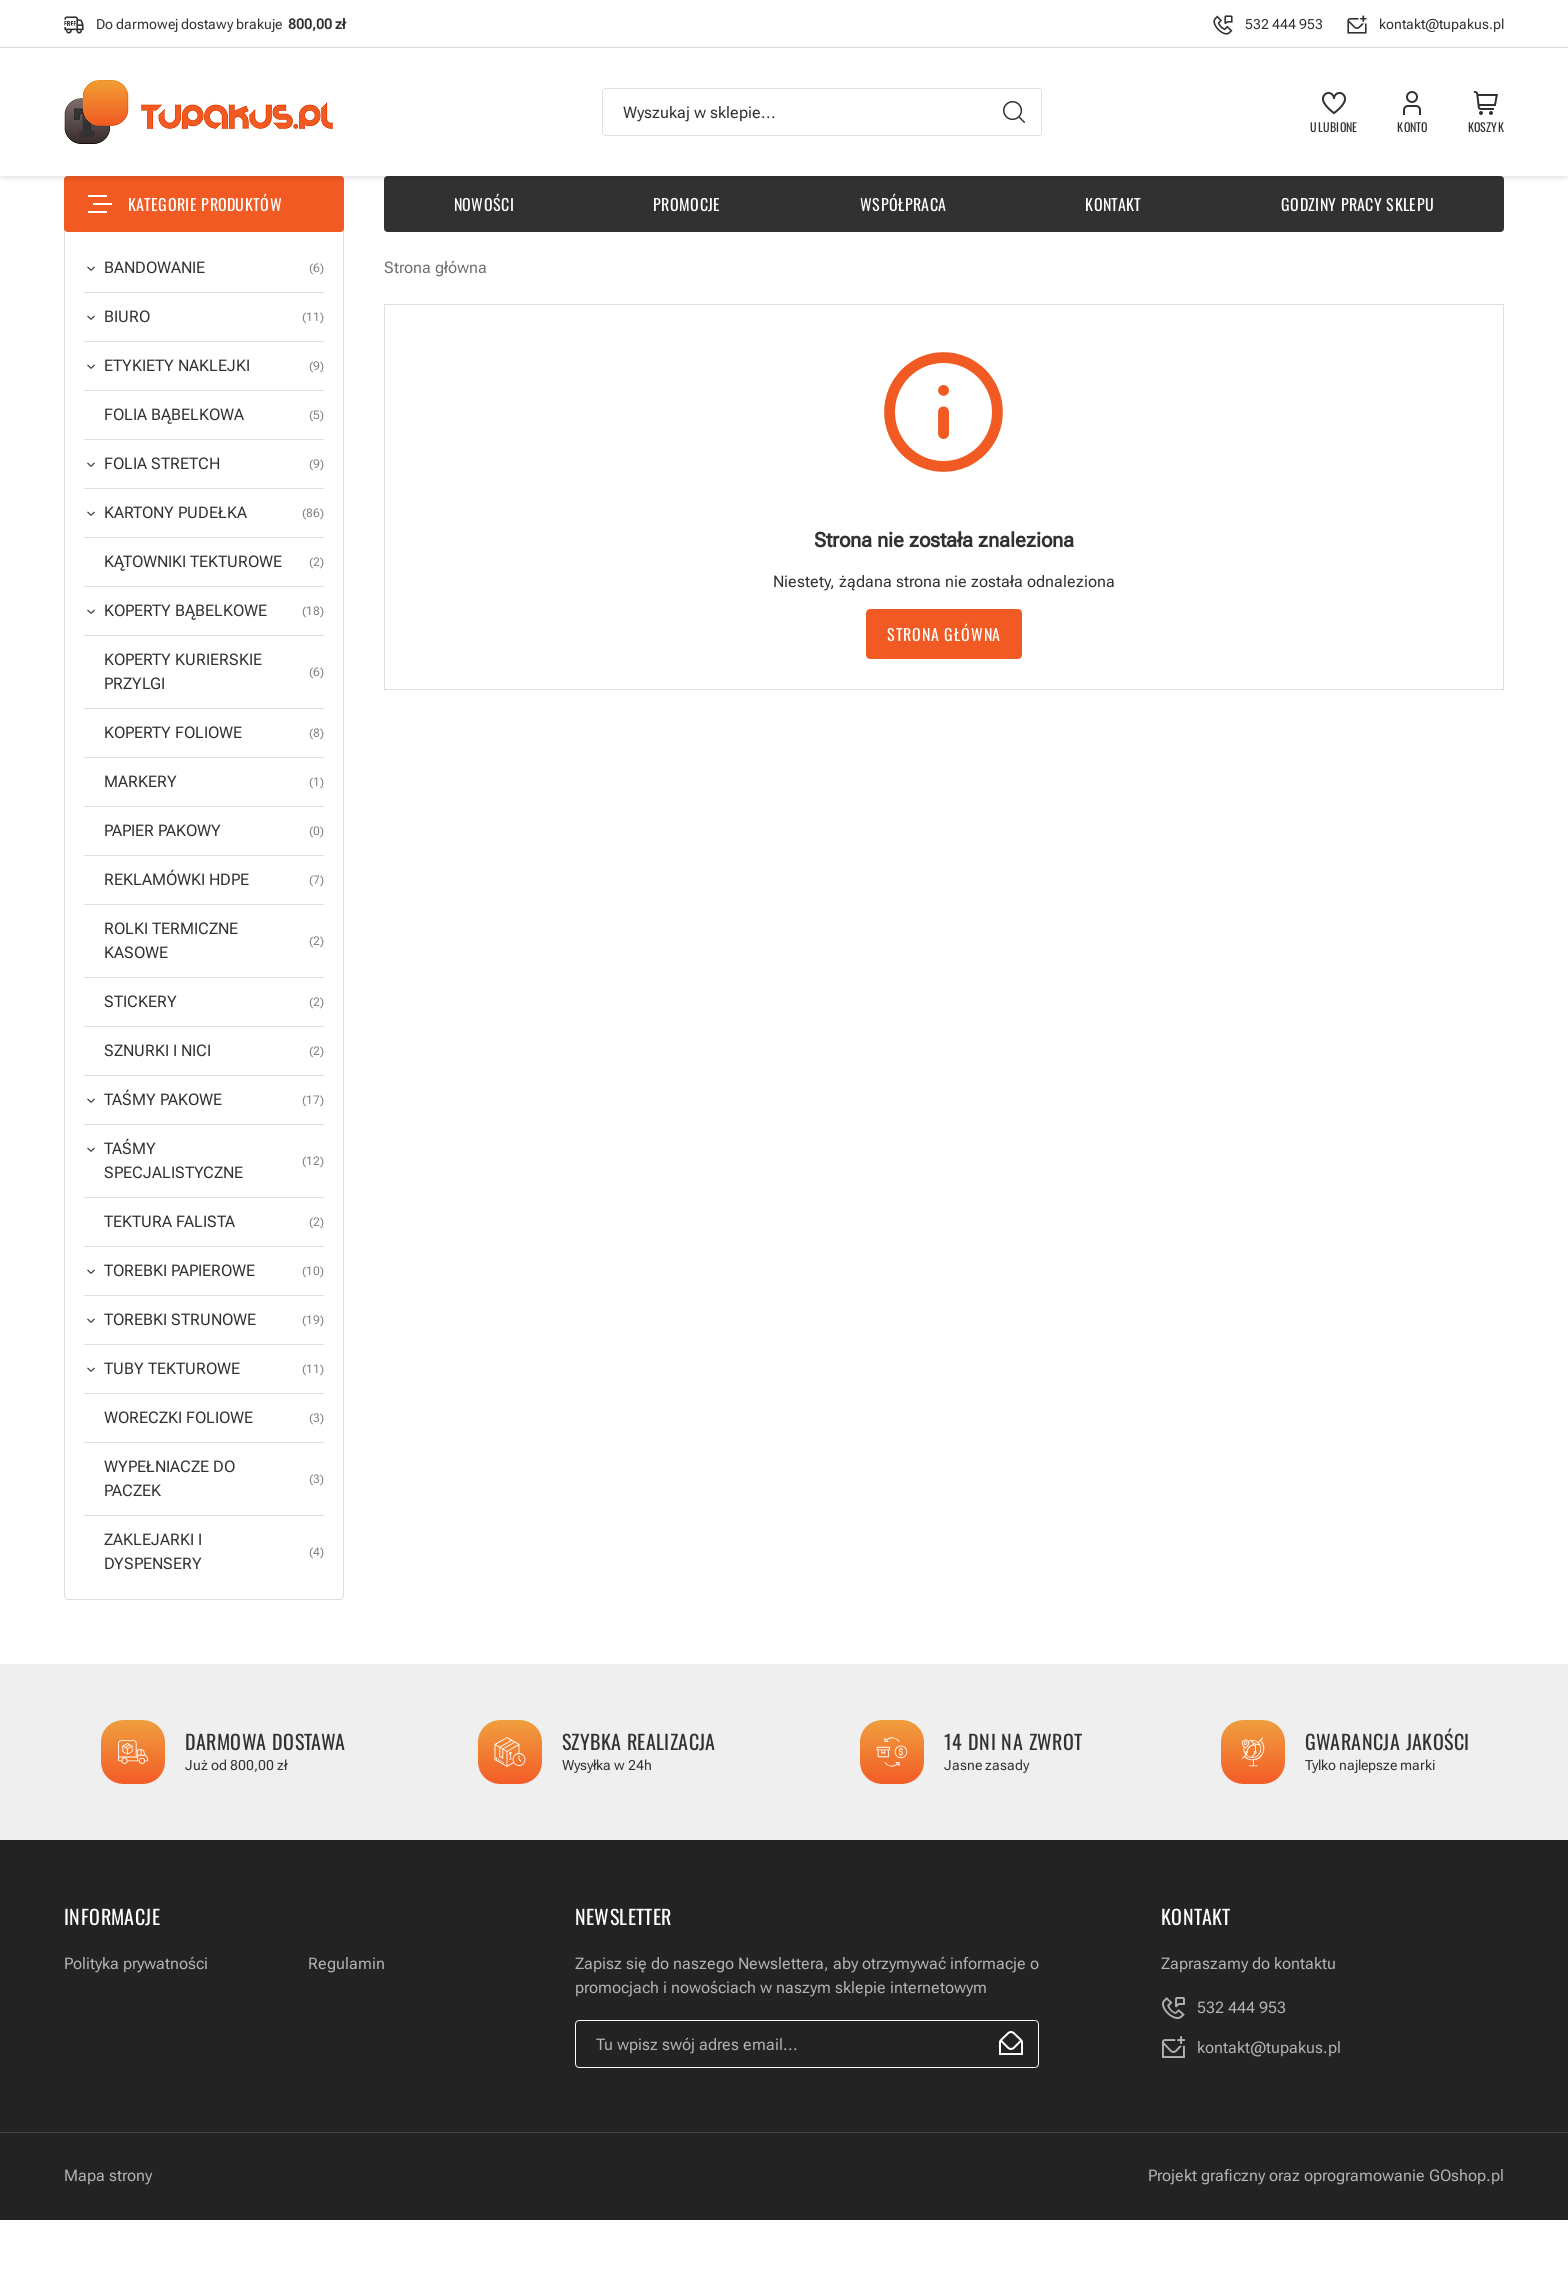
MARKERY (214, 782)
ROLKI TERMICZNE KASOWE (214, 941)
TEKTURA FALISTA (214, 1222)
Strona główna (435, 267)
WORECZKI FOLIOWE (214, 1418)
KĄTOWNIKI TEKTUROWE (214, 562)
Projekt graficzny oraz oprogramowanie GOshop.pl (1326, 2175)
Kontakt (1113, 204)
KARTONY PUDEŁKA (214, 513)
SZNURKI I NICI (214, 1051)
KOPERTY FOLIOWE (214, 733)
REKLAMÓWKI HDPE (214, 880)
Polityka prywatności (136, 1963)
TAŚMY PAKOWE (214, 1100)
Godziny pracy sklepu (1357, 204)
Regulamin (346, 1963)
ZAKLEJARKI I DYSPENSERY (214, 1552)
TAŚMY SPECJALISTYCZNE (214, 1161)
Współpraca (903, 204)
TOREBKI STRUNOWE (214, 1320)
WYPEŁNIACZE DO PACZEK (214, 1479)
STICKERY (214, 1002)
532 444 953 (1284, 24)
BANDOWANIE (214, 268)
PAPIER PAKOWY (214, 831)
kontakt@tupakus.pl (1441, 24)
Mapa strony (108, 2175)
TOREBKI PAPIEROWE (214, 1271)
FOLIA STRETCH (214, 464)
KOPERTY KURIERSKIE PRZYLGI (214, 672)
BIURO (214, 317)
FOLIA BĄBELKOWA (214, 415)
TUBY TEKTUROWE (214, 1369)
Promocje (687, 204)
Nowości (484, 204)
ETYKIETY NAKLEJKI (214, 366)
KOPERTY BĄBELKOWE (214, 611)
